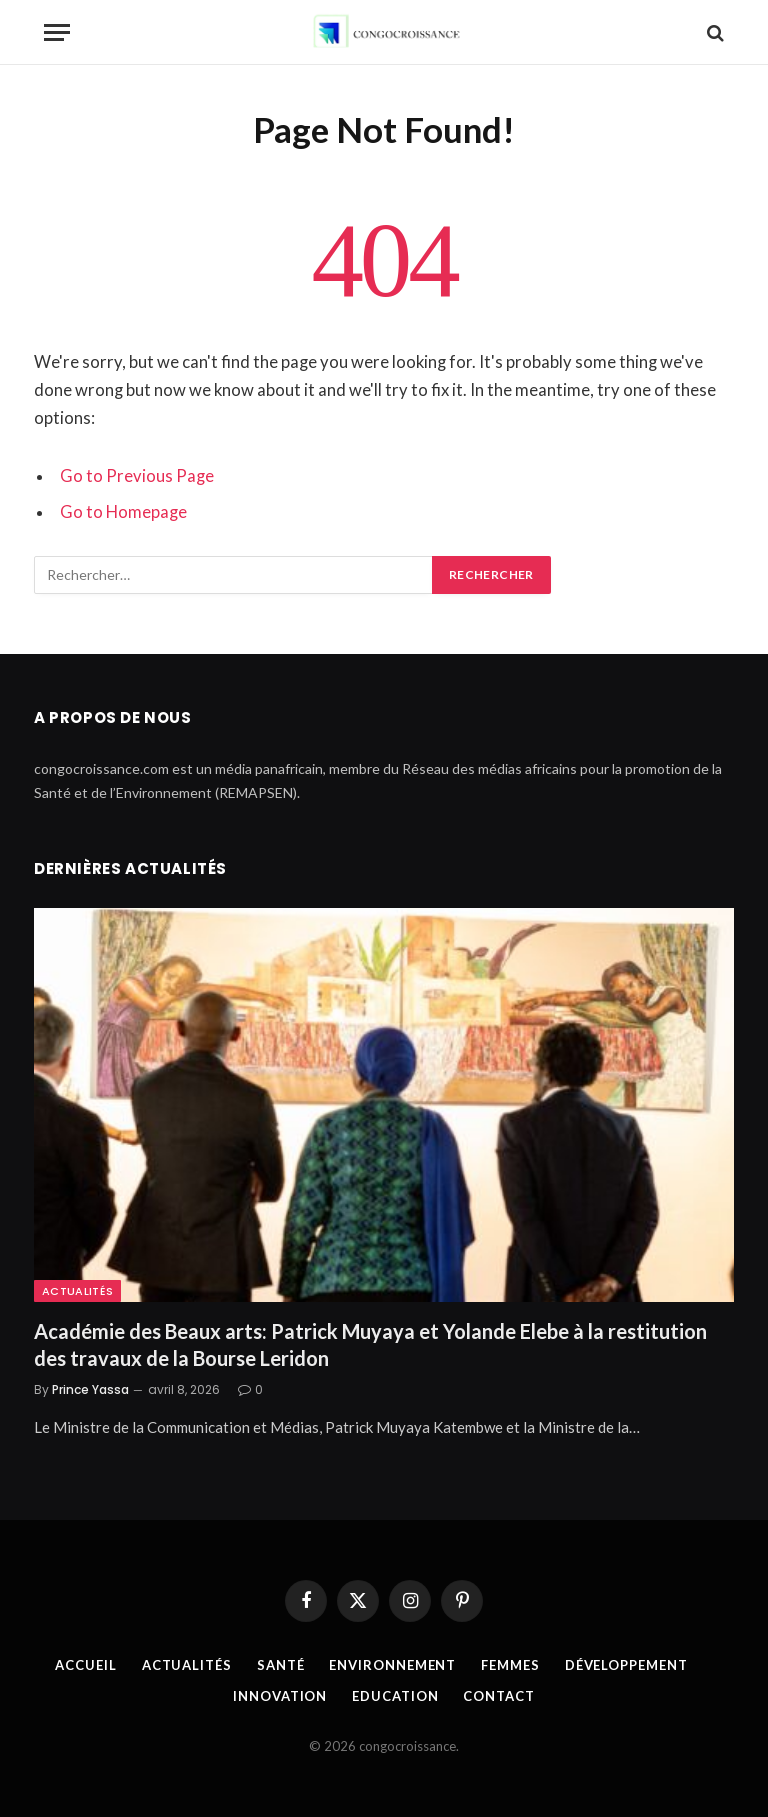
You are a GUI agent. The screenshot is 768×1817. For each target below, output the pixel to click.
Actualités (77, 1291)
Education (395, 1696)
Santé (281, 1665)
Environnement (392, 1665)
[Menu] (57, 32)
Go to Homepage (123, 512)
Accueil (85, 1665)
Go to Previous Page (137, 476)
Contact (498, 1696)
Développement (626, 1665)
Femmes (510, 1665)
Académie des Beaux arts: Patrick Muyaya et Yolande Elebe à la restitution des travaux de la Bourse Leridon (370, 1344)
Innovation (280, 1696)
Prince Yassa (90, 1389)
